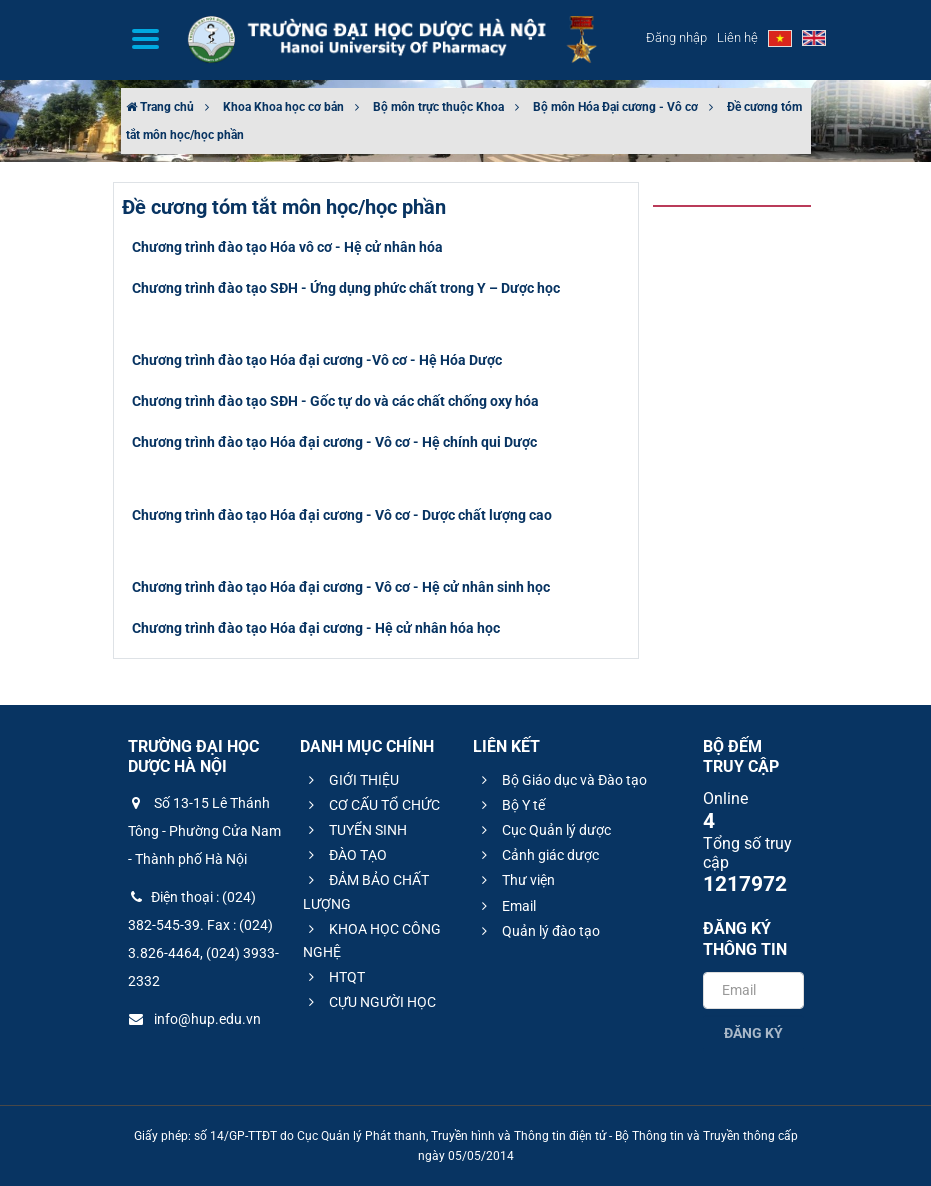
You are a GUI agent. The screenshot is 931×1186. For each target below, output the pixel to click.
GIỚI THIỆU (351, 780)
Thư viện (515, 880)
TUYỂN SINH (355, 830)
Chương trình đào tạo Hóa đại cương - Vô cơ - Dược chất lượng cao (342, 515)
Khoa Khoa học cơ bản (283, 107)
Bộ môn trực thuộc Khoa (438, 107)
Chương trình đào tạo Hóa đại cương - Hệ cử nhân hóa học (316, 628)
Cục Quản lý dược (543, 830)
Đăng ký (753, 1033)
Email (506, 906)
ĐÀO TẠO (345, 855)
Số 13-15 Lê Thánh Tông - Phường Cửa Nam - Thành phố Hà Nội (204, 831)
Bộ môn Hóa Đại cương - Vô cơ (615, 107)
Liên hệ (737, 37)
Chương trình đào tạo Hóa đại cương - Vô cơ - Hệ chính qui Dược (334, 442)
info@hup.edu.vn (194, 1019)
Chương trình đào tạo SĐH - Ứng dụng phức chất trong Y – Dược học (346, 288)
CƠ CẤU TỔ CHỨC (371, 805)
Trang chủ (160, 107)
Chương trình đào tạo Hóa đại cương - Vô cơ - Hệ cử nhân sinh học (341, 587)
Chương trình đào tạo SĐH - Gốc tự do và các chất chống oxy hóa (335, 401)
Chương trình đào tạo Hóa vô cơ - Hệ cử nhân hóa (287, 247)
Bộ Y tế (510, 805)
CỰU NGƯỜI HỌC (369, 1002)
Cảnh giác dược (537, 855)
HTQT (334, 977)
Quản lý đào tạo (538, 931)
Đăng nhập (676, 37)
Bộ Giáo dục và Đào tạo (561, 780)
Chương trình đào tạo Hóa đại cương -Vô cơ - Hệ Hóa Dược (317, 360)
